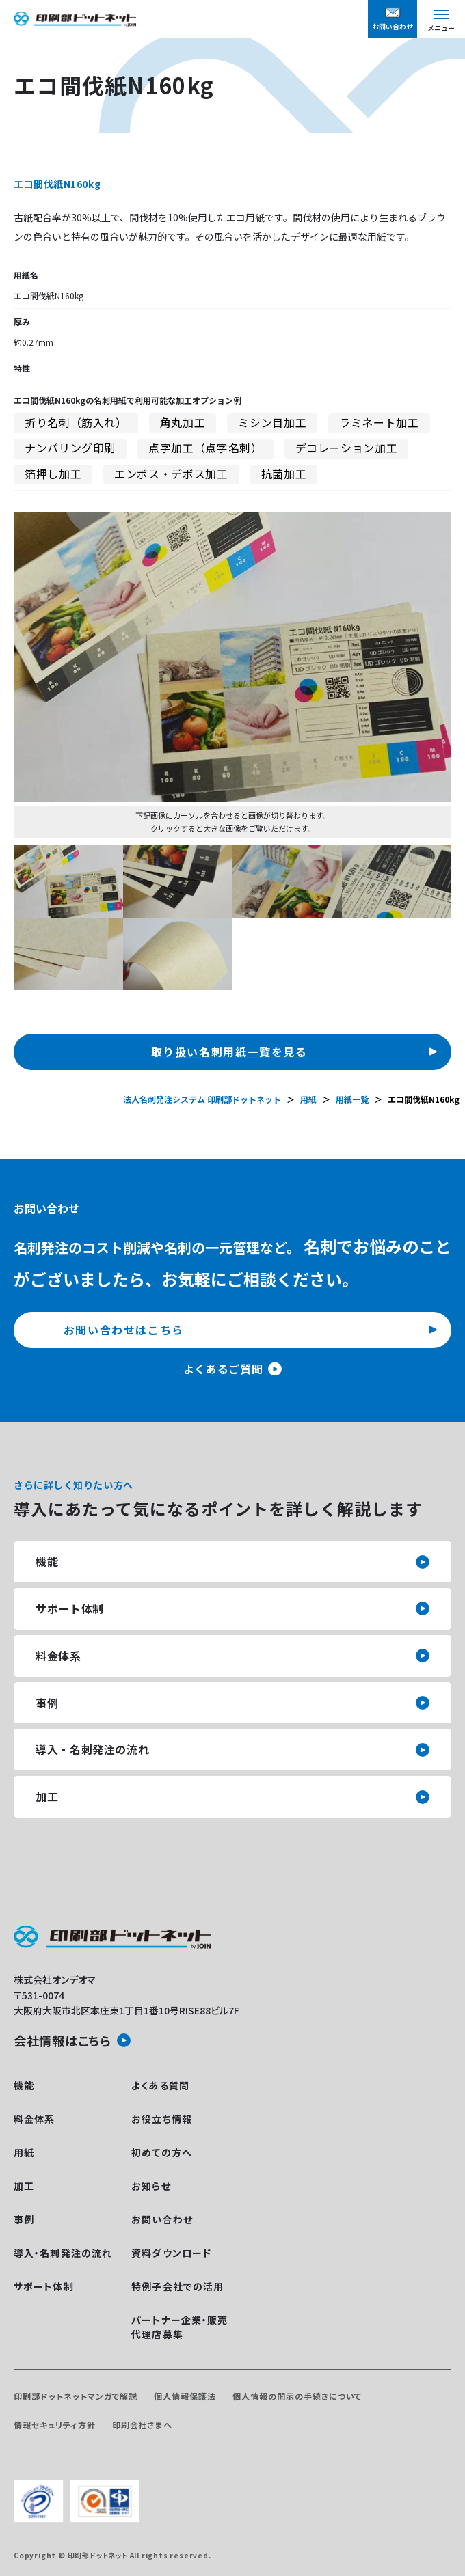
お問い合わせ (162, 2219)
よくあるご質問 (223, 1368)
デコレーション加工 (346, 447)
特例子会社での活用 (177, 2286)
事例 (47, 1703)
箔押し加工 (53, 473)
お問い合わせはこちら (124, 1329)
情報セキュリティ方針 (55, 2424)
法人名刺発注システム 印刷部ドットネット (202, 1099)
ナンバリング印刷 (70, 447)
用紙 (308, 1099)
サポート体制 (70, 1608)
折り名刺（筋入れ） (76, 422)
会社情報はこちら (62, 2040)
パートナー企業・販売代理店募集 (179, 2327)
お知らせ (150, 2186)
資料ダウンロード (171, 2253)
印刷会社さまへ (142, 2424)
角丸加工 (183, 422)
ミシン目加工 (272, 422)
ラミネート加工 (378, 422)
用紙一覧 (352, 1099)
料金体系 (58, 1655)
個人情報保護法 (185, 2396)
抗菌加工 (284, 473)
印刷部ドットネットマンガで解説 (75, 2396)
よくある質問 (160, 2085)
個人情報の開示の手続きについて (296, 2396)
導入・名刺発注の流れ (92, 1749)
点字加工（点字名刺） (205, 447)
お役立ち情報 (161, 2119)
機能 (47, 1561)
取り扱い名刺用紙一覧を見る (229, 1051)
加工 (47, 1796)
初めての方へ (161, 2152)
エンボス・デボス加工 (171, 473)
